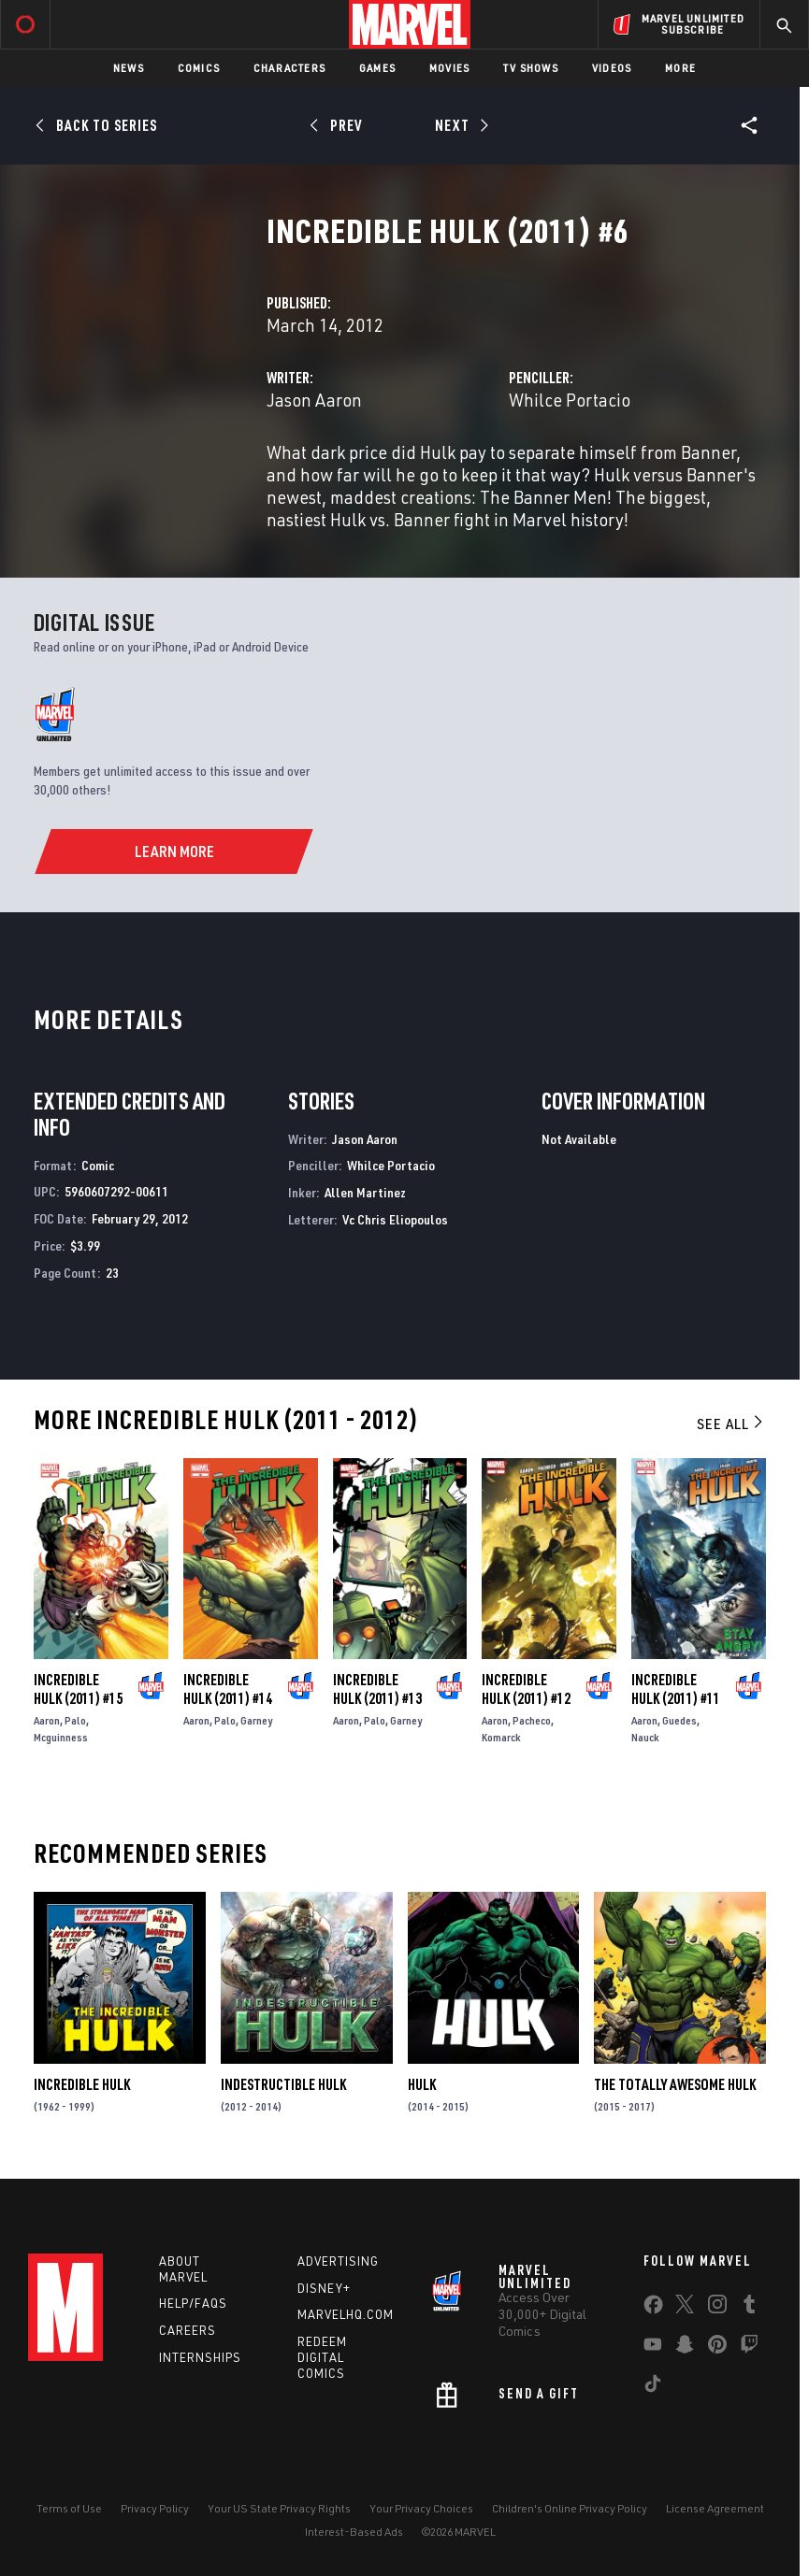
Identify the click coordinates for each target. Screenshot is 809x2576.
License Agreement (715, 2508)
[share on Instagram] (717, 2307)
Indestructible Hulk (283, 2084)
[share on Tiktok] (652, 2387)
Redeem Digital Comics (322, 2357)
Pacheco (532, 1720)
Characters (289, 68)
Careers (187, 2330)
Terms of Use (69, 2508)
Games (377, 68)
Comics (199, 68)
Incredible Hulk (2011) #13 (377, 1689)
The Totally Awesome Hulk (675, 2084)
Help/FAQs (193, 2303)
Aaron (47, 1720)
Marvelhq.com (345, 2314)
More (680, 68)
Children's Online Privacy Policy (569, 2508)
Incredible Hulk (82, 2084)
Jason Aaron (314, 399)
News (128, 68)
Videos (611, 68)
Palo (75, 1720)
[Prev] (339, 125)
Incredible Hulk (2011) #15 (78, 1689)
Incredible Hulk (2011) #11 (675, 1689)
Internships (200, 2357)
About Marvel (183, 2269)
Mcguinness (61, 1737)
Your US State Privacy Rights (279, 2508)
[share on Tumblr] (749, 2307)
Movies (449, 68)
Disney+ (324, 2288)
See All (731, 1423)
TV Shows (530, 68)
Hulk (422, 2084)
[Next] (460, 125)
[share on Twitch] (749, 2348)
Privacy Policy (155, 2508)
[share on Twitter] (684, 2307)
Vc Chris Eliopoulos (395, 1219)
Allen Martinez (365, 1192)
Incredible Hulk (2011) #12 (526, 1689)
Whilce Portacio (569, 399)
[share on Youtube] (652, 2348)
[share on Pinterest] (717, 2348)
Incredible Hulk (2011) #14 (227, 1689)
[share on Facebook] (653, 2308)
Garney (256, 1720)
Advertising (338, 2261)
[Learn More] (173, 851)
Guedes (679, 1720)
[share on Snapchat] (684, 2348)
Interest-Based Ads (354, 2532)
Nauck (645, 1737)
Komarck (501, 1737)
